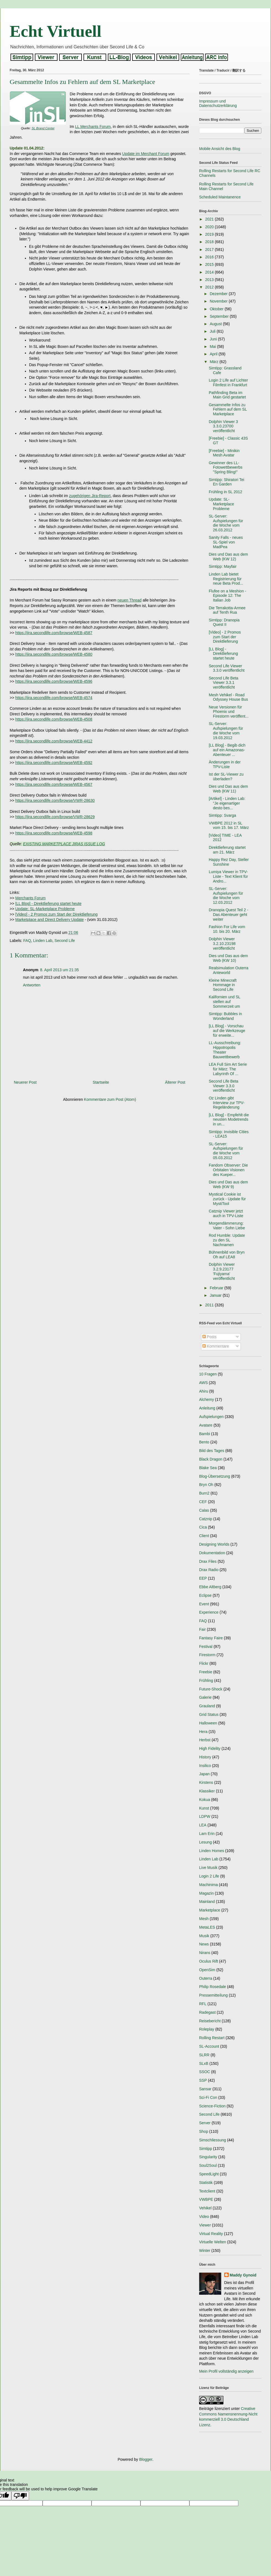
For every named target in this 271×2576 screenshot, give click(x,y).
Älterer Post (175, 1082)
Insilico (205, 1765)
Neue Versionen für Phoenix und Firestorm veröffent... (229, 712)
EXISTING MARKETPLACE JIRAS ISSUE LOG (64, 844)
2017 (210, 249)
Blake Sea (208, 1468)
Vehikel (205, 2208)
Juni (214, 339)
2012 (210, 287)
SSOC (204, 2072)
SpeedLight (209, 2174)
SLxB (203, 2063)
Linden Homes (211, 1850)
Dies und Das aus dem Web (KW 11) (228, 788)
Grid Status (208, 1714)
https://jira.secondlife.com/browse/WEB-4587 (53, 633)
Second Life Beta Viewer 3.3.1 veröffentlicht (223, 683)
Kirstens (206, 1782)
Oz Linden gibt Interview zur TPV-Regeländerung (226, 1103)
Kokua (204, 1799)
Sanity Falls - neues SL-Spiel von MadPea (226, 542)
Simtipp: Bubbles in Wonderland (225, 1016)
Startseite (101, 1082)
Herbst (204, 1740)
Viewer (205, 2225)
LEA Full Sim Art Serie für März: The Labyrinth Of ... (228, 1069)
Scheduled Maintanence (220, 197)
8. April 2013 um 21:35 (59, 970)
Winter (204, 2250)
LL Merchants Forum (93, 126)
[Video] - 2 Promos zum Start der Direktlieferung (56, 914)
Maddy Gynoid (243, 2275)
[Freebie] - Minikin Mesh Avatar (224, 453)
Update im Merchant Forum (145, 153)
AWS (203, 1382)
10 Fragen (208, 1374)
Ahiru (203, 1391)
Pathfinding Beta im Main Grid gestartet (227, 395)
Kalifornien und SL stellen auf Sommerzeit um (224, 1002)
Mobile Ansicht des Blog (219, 148)
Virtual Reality (211, 2233)
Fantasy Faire (211, 1638)
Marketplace (209, 1910)
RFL (202, 2004)
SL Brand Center (43, 128)
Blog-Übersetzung (214, 1476)
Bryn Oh (206, 1484)
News (204, 1944)
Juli (213, 331)
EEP (203, 1578)
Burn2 (204, 1493)
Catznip (205, 1519)
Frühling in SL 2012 (225, 492)
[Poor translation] (20, 2495)
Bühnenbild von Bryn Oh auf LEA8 (226, 1254)
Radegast (207, 2012)
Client (204, 1535)
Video (204, 2216)
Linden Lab (42, 940)
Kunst (204, 1808)
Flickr (203, 1663)
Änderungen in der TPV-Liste (225, 764)
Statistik (206, 2182)
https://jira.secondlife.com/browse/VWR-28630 (55, 800)
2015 (210, 264)
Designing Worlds (214, 1544)
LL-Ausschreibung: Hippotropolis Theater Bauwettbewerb (225, 1050)
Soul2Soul (208, 2165)
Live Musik (208, 1867)
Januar (216, 1295)
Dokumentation (212, 1553)
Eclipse (205, 1595)
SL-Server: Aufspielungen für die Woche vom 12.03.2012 (226, 895)
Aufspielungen (211, 1416)
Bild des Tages (211, 1450)
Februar (217, 1288)
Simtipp (205, 2148)
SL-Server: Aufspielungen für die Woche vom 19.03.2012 (226, 730)
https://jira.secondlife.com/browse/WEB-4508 (53, 719)
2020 (210, 227)
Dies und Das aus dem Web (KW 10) (228, 958)
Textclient (207, 2191)
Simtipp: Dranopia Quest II (224, 622)
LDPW (204, 1816)
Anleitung (207, 1408)
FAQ (27, 940)
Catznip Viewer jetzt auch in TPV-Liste (226, 1213)
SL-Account (209, 2046)
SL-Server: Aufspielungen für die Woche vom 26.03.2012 (226, 523)
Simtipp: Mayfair (222, 566)
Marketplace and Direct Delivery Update (49, 919)
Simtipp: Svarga (222, 815)
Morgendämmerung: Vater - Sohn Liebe (227, 1225)
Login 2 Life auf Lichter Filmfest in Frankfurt (228, 382)
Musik (204, 1936)
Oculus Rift (208, 1961)
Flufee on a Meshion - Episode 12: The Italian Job (227, 596)
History (205, 1757)
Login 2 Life (209, 1876)
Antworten (31, 985)
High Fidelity (209, 1748)
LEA (202, 1825)
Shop (203, 2131)
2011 (210, 1305)
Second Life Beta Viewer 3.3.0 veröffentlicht (223, 1086)
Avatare (205, 1425)
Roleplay (206, 2029)
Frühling (206, 1680)
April (214, 354)
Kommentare (215, 1346)
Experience (208, 1612)
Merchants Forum (30, 898)
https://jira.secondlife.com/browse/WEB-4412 (53, 741)
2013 (210, 279)
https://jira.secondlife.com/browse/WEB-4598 (53, 833)
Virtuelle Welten (212, 2242)
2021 (210, 219)
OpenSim (207, 1970)
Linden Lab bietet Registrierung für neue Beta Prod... (226, 579)
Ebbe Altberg (210, 1587)
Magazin (206, 1893)
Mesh (204, 1918)
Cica (203, 1527)
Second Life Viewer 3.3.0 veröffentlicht (226, 668)
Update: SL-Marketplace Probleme (45, 909)
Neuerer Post (25, 1082)
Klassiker (207, 1791)
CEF (203, 1502)
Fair (202, 1629)
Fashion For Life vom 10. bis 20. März (227, 929)
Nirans (204, 1952)
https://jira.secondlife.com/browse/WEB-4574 (53, 697)
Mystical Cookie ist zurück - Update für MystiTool (227, 1199)
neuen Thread (130, 600)
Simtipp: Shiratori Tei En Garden (226, 482)
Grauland (207, 1706)
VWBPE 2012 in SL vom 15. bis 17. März (229, 825)
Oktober (217, 309)
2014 (210, 272)
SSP (203, 2080)
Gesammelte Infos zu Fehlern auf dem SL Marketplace (228, 409)
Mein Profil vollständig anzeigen (226, 2371)
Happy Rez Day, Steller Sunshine (229, 861)
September (220, 316)
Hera (203, 1731)
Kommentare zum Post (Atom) (110, 1099)
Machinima (208, 1884)
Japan (204, 1774)
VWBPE (206, 2199)
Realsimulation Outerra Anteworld (228, 970)
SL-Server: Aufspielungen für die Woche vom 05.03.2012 (226, 1151)
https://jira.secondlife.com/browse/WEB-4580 (53, 654)
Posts (209, 1337)
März (214, 361)
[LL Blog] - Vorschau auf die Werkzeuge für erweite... (227, 1031)
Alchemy (206, 1399)
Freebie (205, 1672)
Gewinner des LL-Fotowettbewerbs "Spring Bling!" (226, 467)
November (219, 301)
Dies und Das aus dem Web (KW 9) (228, 1184)
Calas (204, 1510)
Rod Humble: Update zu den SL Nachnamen (227, 1240)
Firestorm (207, 1655)
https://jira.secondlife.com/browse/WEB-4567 (53, 784)
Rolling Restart (212, 2038)
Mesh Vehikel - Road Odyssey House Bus (228, 697)
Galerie (205, 1697)
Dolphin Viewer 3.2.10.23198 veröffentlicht (222, 943)
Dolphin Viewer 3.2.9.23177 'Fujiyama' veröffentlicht (222, 1271)
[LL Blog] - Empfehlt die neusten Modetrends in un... (229, 1119)
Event (204, 1604)
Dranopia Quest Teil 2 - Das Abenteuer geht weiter (228, 914)
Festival (205, 1646)
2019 (210, 234)
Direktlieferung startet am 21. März (227, 849)
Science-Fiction (212, 2106)
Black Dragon (210, 1459)
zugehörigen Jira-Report (90, 495)
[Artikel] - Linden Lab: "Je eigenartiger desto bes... (227, 803)
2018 (210, 242)
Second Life (64, 940)
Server (204, 2123)
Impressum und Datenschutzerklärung (218, 103)
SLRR (204, 2055)
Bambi (204, 1434)
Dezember (219, 294)
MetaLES (207, 1927)
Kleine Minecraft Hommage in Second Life (222, 985)
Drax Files (208, 1561)
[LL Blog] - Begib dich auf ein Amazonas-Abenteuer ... (227, 750)
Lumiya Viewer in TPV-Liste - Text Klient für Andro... (228, 876)
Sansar (205, 2089)
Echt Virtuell (55, 31)
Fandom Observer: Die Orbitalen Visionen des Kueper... (228, 1170)
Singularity (208, 2157)
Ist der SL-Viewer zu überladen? (226, 776)
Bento (204, 1442)
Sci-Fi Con (208, 2097)
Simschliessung (212, 2140)
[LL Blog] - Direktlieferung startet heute (48, 903)
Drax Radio (208, 1569)
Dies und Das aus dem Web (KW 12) (228, 556)
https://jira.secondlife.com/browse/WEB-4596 (53, 681)
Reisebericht (210, 2021)
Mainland (207, 1901)
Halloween (208, 1723)
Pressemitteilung (213, 1995)
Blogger (145, 2459)
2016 (210, 257)
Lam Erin (207, 1833)
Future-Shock (210, 1689)
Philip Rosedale (212, 1986)
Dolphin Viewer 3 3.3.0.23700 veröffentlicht (223, 426)
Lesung (205, 1842)
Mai (213, 346)
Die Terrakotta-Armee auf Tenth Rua (227, 610)
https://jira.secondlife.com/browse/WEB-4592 (53, 762)
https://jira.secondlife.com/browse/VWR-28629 (55, 817)
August (216, 324)
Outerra (205, 1978)
